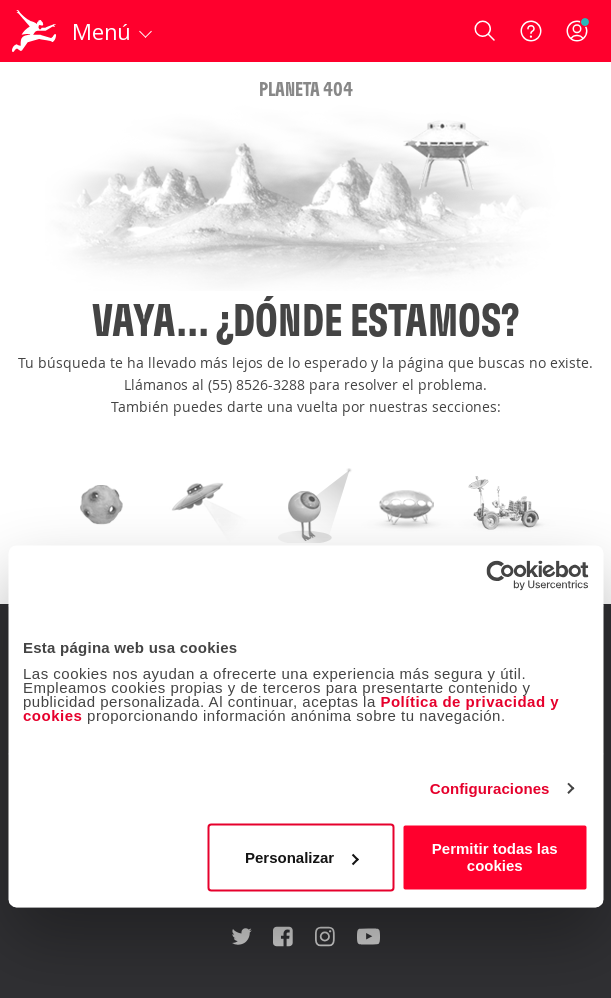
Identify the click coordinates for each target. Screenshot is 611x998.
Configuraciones (490, 788)
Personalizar (301, 857)
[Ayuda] (531, 31)
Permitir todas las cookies (495, 857)
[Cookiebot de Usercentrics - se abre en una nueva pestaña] (500, 575)
